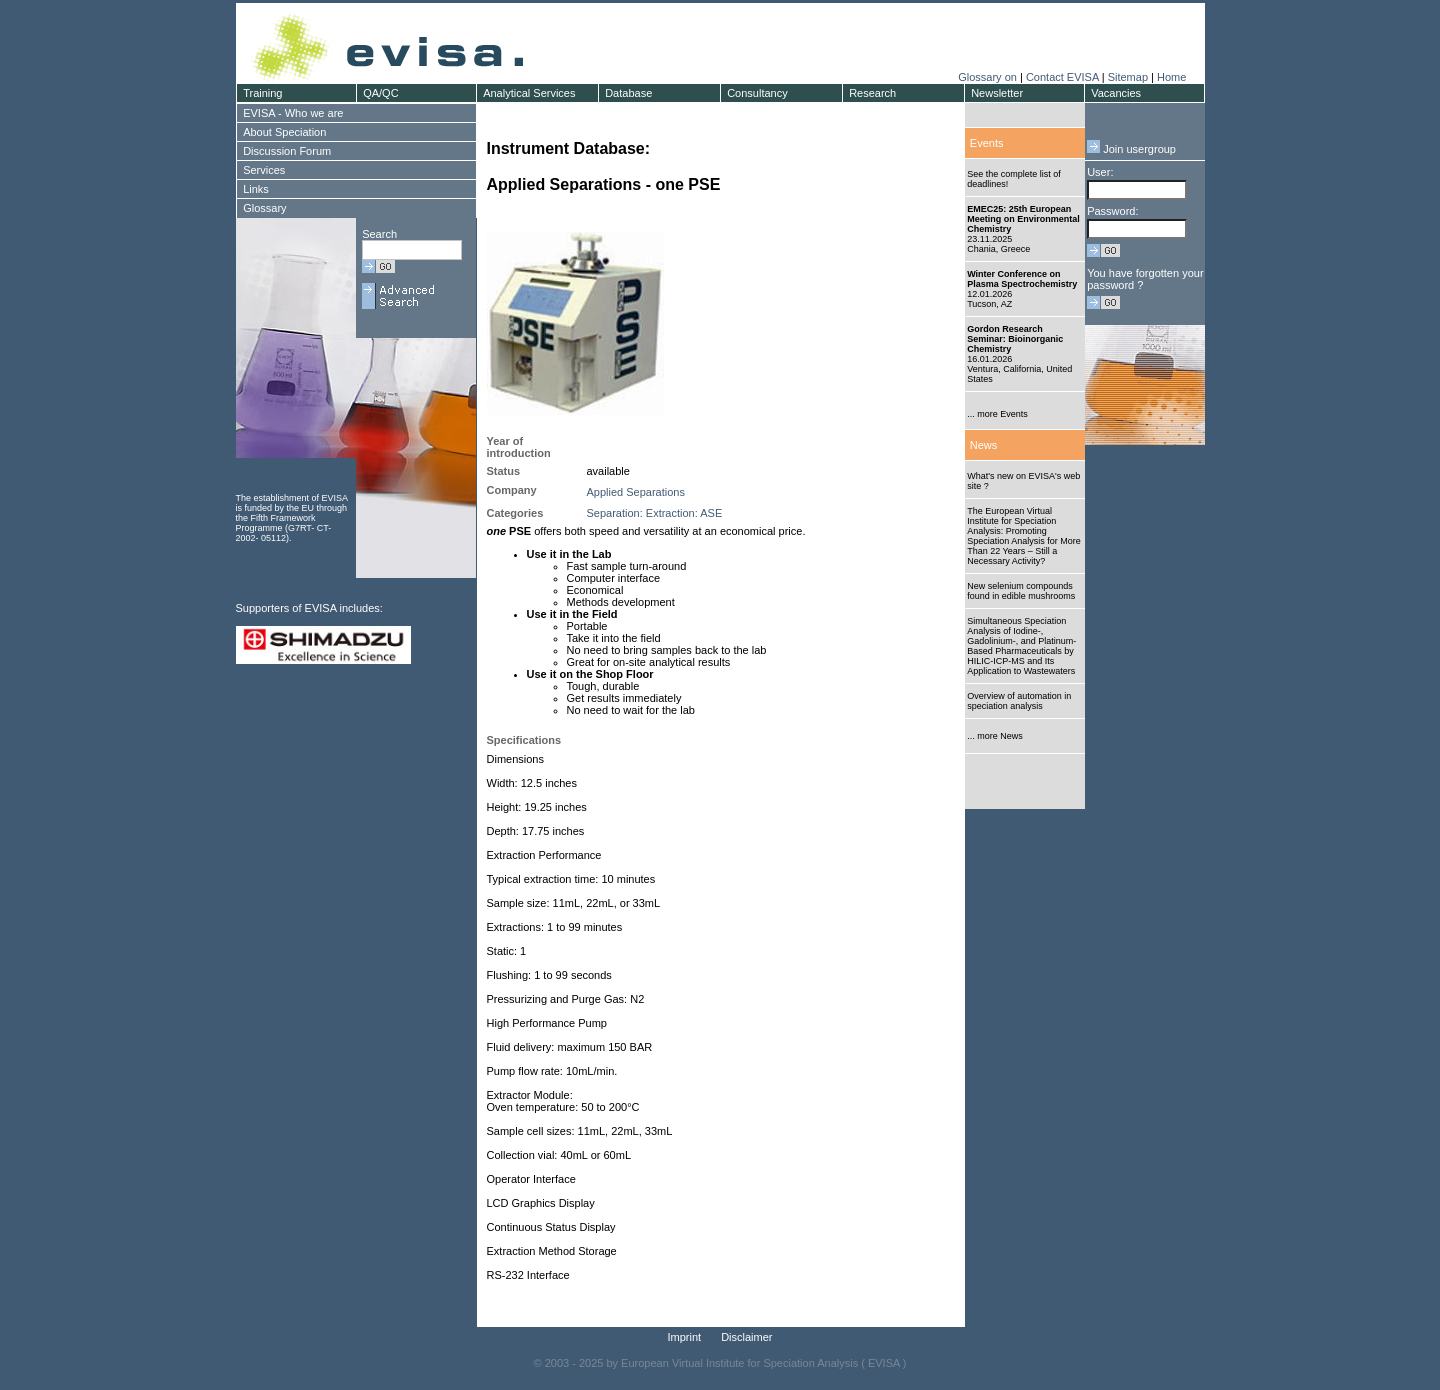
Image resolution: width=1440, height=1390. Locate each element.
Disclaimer (746, 1337)
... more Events (997, 414)
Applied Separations (636, 492)
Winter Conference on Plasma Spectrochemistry (1022, 279)
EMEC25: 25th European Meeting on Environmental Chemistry (1023, 219)
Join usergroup (1131, 149)
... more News (995, 736)
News (984, 445)
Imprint (685, 1337)
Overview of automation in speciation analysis (1019, 701)
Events (987, 143)
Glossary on (989, 77)
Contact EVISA (1062, 77)
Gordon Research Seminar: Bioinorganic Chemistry (1015, 339)
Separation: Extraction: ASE (655, 513)
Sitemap (1128, 77)
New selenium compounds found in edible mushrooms (1021, 591)
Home (1171, 77)
